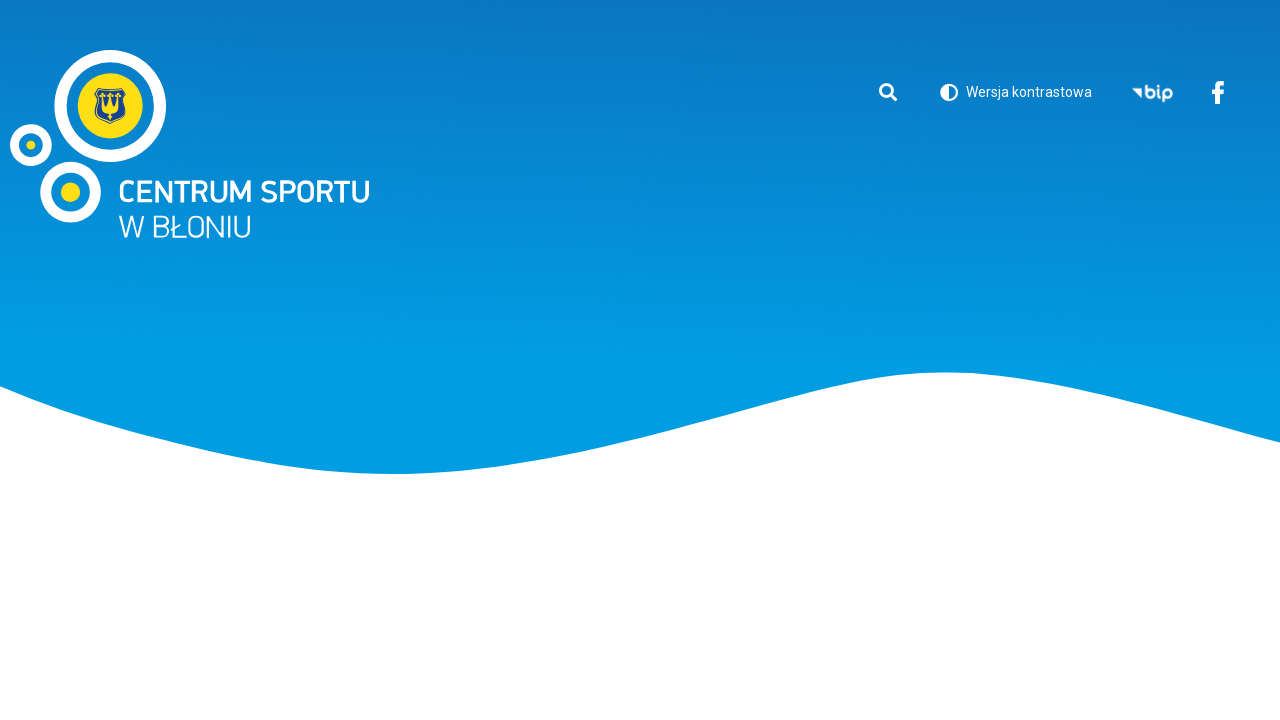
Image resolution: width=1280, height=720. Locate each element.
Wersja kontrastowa (1016, 95)
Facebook (1217, 94)
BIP (1152, 94)
